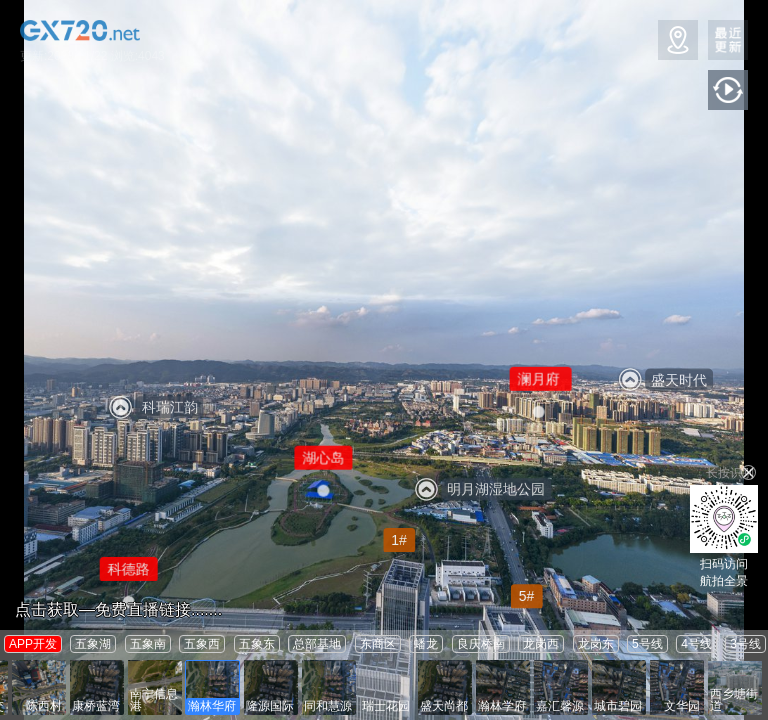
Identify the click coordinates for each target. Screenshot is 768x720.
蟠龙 (426, 644)
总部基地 (317, 644)
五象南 (148, 644)
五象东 (257, 644)
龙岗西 (541, 644)
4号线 (696, 644)
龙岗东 (596, 644)
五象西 (202, 644)
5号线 (647, 644)
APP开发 (33, 644)
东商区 (378, 644)
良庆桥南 (481, 644)
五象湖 (93, 644)
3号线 (745, 644)
